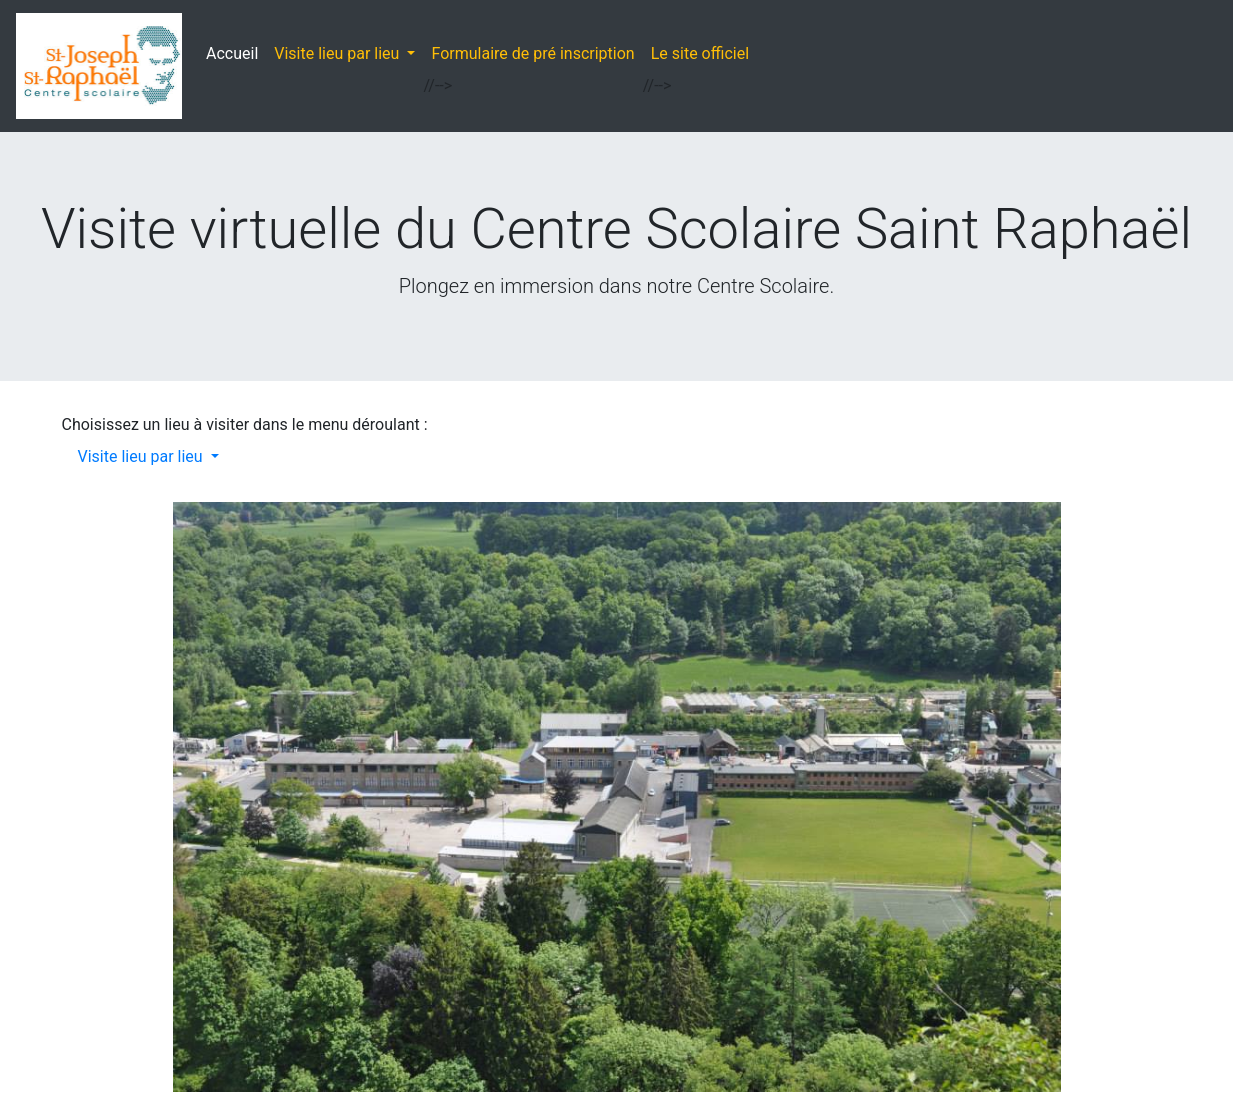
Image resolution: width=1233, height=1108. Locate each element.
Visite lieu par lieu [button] (338, 53)
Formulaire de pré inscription (532, 53)
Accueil (236, 52)
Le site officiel (700, 53)
